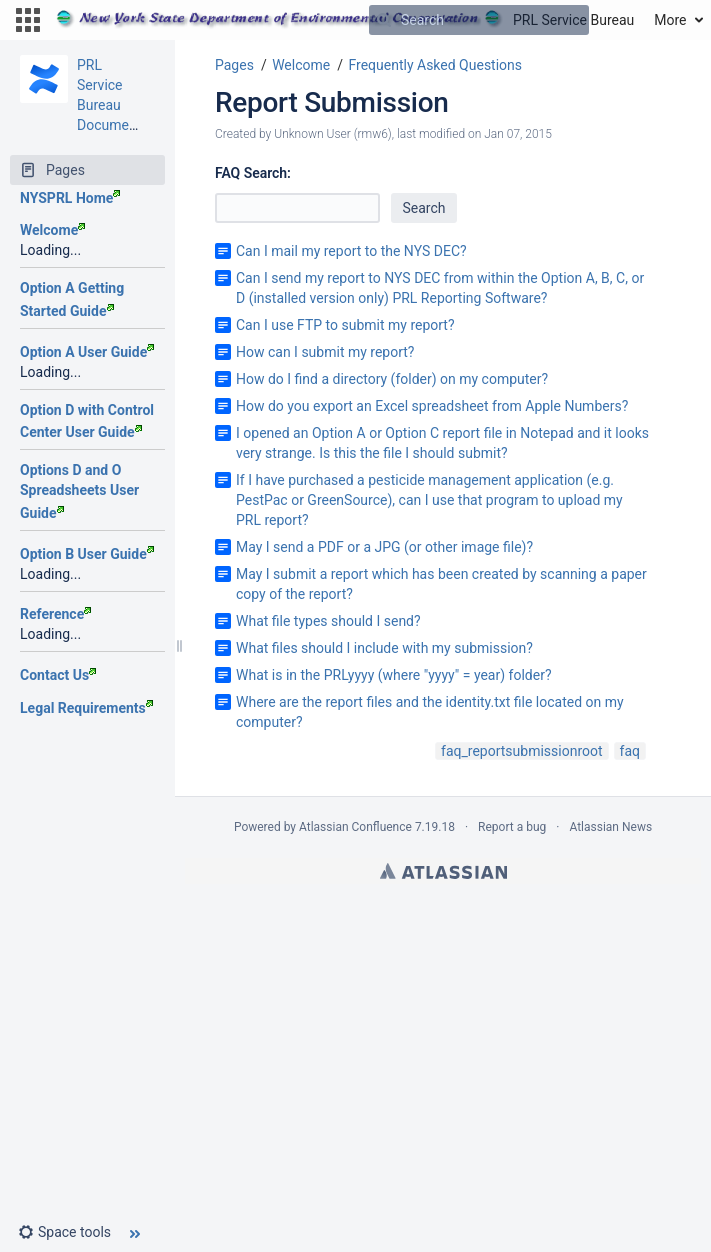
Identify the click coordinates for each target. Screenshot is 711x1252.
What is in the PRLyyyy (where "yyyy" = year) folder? (394, 675)
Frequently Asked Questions (435, 65)
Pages (234, 65)
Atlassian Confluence (355, 827)
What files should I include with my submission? (384, 648)
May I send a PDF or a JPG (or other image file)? (384, 547)
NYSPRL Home (70, 198)
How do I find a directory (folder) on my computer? (392, 379)
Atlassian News (610, 827)
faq (630, 751)
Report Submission (332, 102)
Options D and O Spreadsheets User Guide (79, 491)
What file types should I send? (328, 621)
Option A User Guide (87, 352)
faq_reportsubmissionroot (522, 751)
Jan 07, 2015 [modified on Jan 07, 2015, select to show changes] (518, 134)
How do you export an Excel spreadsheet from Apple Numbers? (432, 406)
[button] (28, 20)
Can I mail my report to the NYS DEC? (351, 251)
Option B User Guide (87, 554)
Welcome (52, 230)
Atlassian (443, 871)
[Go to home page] (345, 20)
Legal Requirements (86, 708)
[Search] (384, 20)
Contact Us (58, 675)
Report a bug (512, 827)
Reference (55, 614)
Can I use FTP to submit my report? (345, 325)
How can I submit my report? (325, 352)
